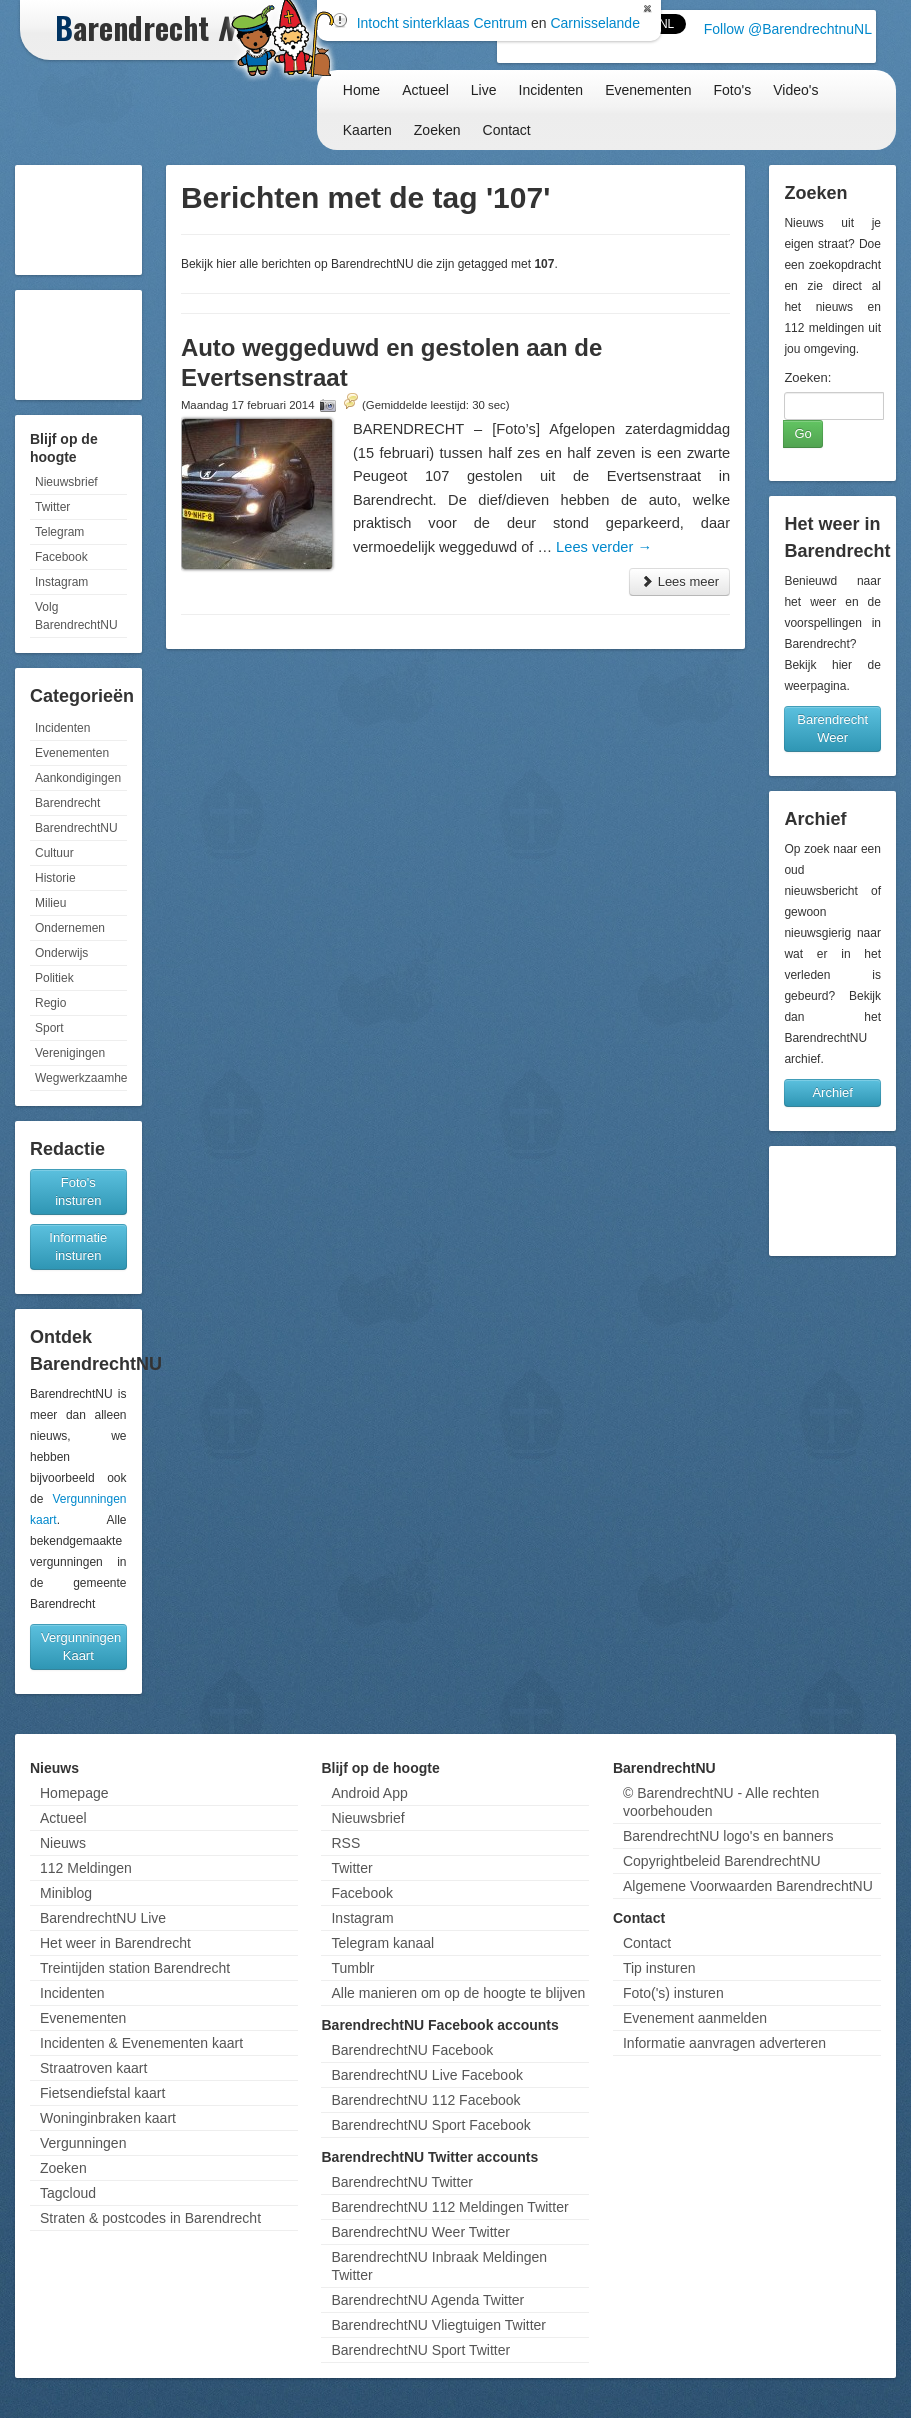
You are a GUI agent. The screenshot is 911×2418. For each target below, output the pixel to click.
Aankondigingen (78, 778)
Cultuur (54, 853)
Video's (795, 90)
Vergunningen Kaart (81, 1646)
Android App (369, 1793)
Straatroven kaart (93, 2068)
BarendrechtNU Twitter (401, 2182)
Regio (50, 1003)
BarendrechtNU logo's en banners (728, 1836)
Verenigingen (70, 1053)
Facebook (61, 557)
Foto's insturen (78, 1191)
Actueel (425, 90)
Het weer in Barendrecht (115, 1943)
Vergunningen (83, 2143)
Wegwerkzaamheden (81, 1078)
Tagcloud (68, 2193)
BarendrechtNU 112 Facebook (425, 2100)
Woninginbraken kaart (108, 2118)
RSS (345, 1843)
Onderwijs (61, 953)
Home (361, 90)
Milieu (50, 903)
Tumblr (352, 1968)
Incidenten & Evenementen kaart (141, 2043)
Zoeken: (807, 377)
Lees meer (679, 581)
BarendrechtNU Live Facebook (426, 2075)
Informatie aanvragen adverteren (724, 2043)
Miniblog (66, 1893)
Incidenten (551, 90)
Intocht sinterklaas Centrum (442, 23)
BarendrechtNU (76, 828)
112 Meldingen (86, 1868)
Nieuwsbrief (66, 482)
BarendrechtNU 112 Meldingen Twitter (449, 2207)
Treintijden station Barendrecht (135, 1968)
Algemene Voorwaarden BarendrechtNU (748, 1886)
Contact (507, 130)
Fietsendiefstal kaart (102, 2093)
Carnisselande (595, 23)
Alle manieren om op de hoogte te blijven (458, 1993)
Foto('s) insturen (673, 1993)
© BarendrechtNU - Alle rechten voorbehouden (721, 1802)
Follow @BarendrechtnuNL (788, 29)
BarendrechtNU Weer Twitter (420, 2232)
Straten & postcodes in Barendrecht (150, 2218)
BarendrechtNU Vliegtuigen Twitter (438, 2325)
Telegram (59, 532)
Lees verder (604, 547)
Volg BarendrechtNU (76, 616)
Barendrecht (67, 803)
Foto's (733, 90)
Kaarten (367, 130)
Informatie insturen (78, 1246)
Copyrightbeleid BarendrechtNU (722, 1861)
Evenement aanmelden (695, 2018)
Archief (832, 1092)
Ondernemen (70, 928)
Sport (49, 1028)
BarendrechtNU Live (103, 1918)
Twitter (52, 507)
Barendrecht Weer (832, 728)
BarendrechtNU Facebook (412, 2050)
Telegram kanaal (382, 1943)
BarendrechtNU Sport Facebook (430, 2125)
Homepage (74, 1793)
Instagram (61, 582)
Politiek (54, 978)
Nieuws (63, 1843)
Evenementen (648, 90)
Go (802, 433)
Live (484, 90)
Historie (55, 878)
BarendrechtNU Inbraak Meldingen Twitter (439, 2266)
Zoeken (437, 130)
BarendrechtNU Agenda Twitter (427, 2300)
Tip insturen (659, 1968)
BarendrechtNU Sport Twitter (420, 2350)
